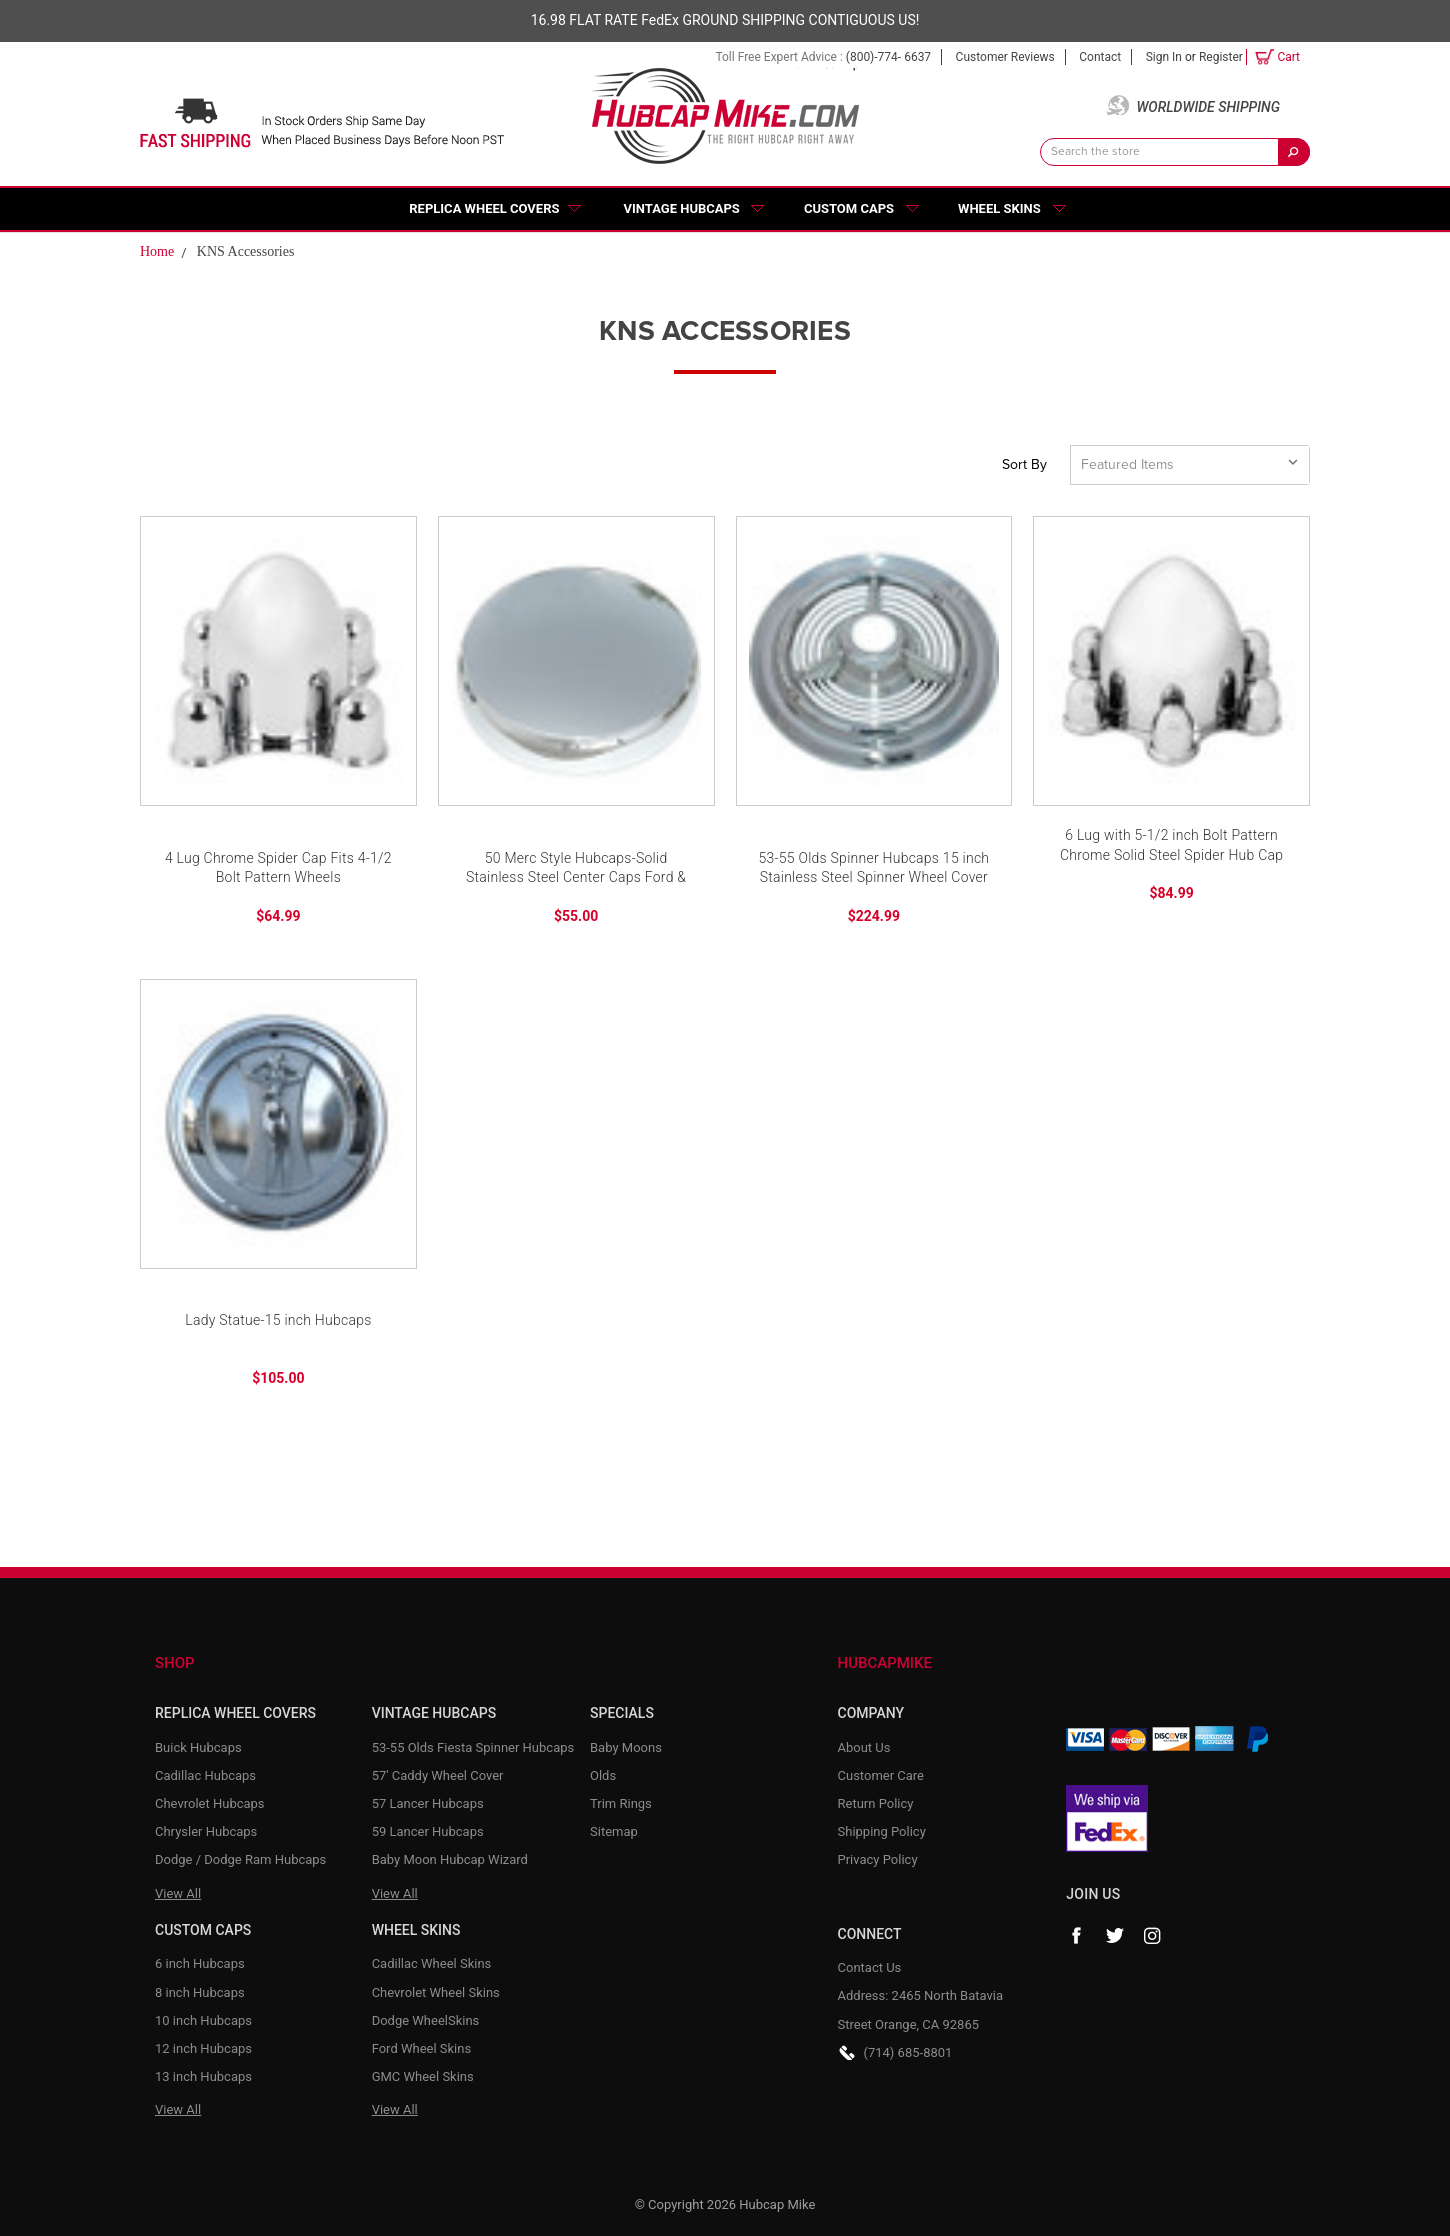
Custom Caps (849, 208)
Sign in (1164, 57)
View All (178, 1893)
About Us (864, 1747)
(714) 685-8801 (908, 2052)
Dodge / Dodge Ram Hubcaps (240, 1859)
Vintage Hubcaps (682, 208)
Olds (603, 1775)
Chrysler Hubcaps (206, 1831)
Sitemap (614, 1831)
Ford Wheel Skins (422, 2048)
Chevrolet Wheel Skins (436, 1992)
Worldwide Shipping (1208, 107)
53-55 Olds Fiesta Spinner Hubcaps (473, 1747)
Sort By (1024, 465)
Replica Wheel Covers (484, 208)
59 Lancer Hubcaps (428, 1831)
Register (1221, 57)
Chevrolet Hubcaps (210, 1803)
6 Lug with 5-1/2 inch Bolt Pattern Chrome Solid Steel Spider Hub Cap (1171, 845)
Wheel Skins (999, 208)
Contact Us (870, 1967)
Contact (1100, 57)
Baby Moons (626, 1747)
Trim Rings (621, 1803)
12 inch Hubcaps (203, 2048)
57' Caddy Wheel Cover (438, 1775)
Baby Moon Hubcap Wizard (450, 1859)
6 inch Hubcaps (200, 1963)
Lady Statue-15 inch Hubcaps (278, 1320)
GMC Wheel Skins (423, 2076)
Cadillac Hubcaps (205, 1775)
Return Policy (876, 1803)
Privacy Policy (878, 1859)
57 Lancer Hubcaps (428, 1803)
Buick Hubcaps (198, 1747)
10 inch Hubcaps (203, 2020)
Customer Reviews (1005, 57)
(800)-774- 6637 (888, 57)
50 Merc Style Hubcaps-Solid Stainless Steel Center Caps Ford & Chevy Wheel (576, 869)
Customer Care (881, 1775)
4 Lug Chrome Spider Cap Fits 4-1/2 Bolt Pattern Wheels (278, 868)
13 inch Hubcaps (203, 2076)
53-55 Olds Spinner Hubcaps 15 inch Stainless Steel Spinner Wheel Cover (873, 868)
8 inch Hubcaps (200, 1992)
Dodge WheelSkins (426, 2020)
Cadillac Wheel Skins (432, 1963)
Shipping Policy (882, 1831)
